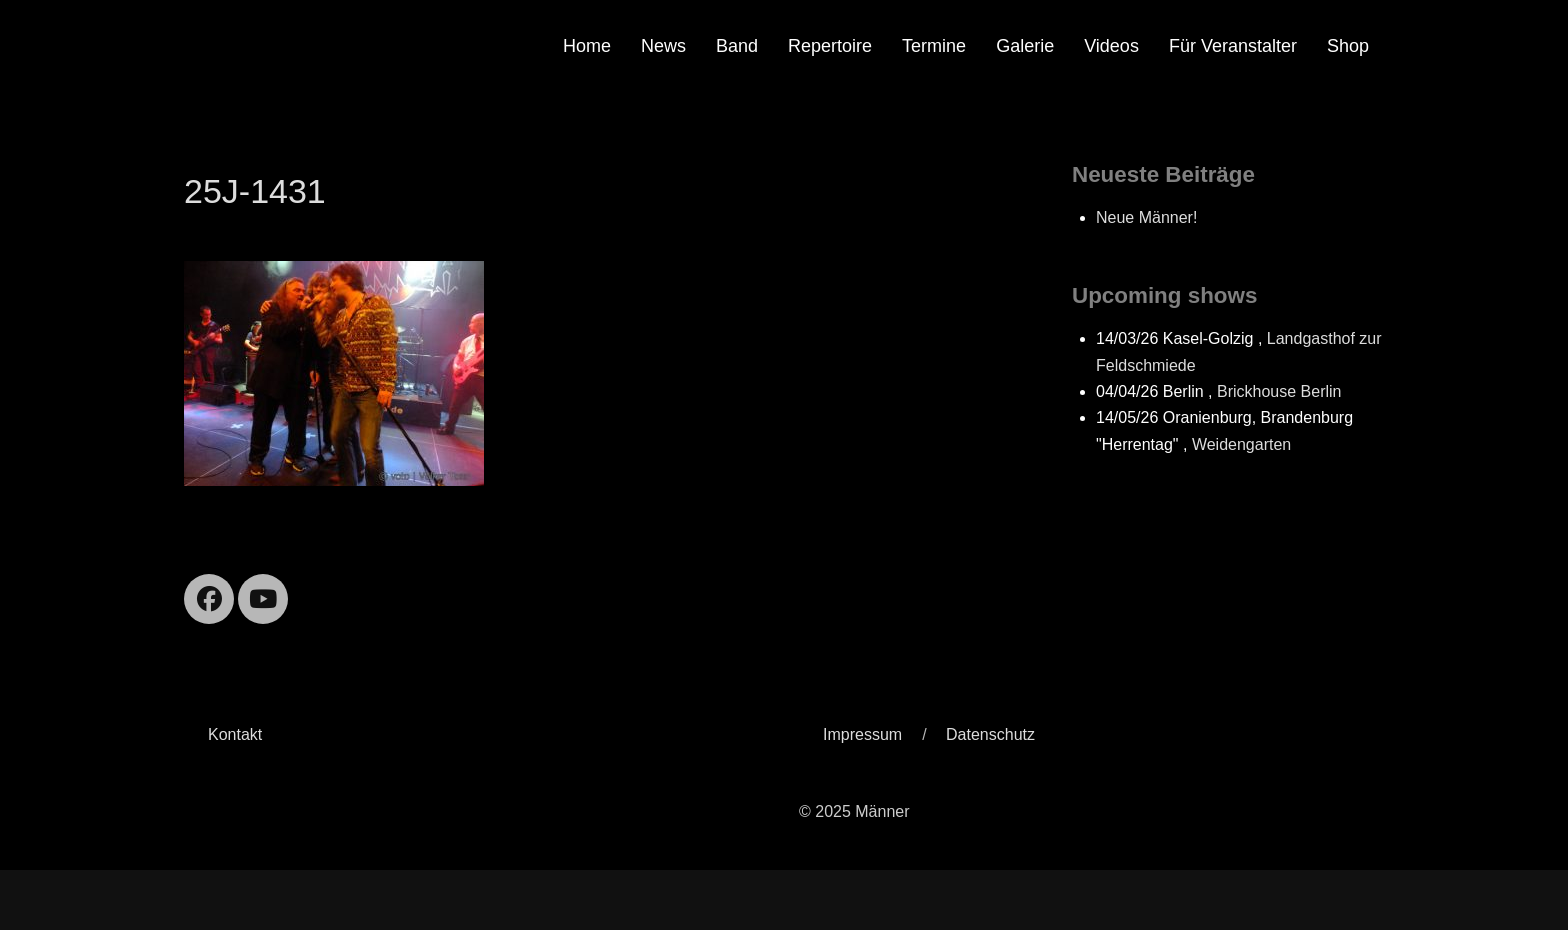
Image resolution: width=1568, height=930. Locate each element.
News (663, 46)
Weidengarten (1241, 444)
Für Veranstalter (1233, 46)
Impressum (862, 734)
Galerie (1025, 46)
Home (587, 46)
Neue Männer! (1146, 217)
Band (737, 46)
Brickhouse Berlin (1279, 391)
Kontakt (235, 734)
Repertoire (830, 46)
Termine (934, 46)
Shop (1348, 46)
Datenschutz (990, 734)
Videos (1111, 46)
